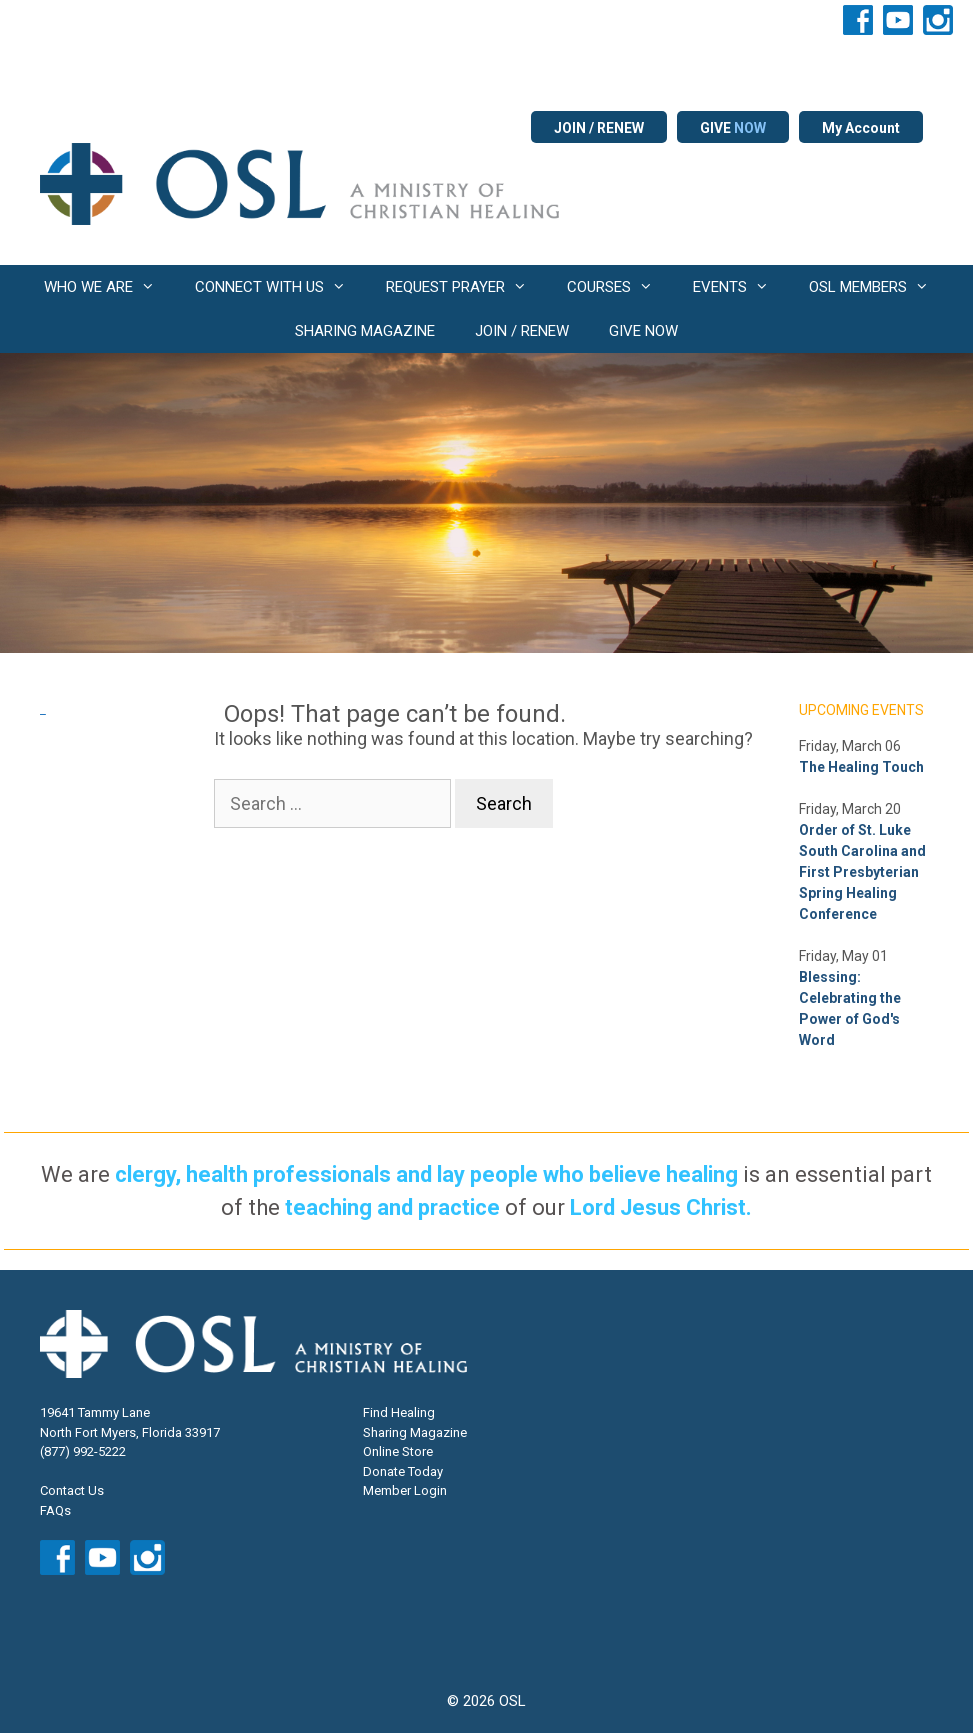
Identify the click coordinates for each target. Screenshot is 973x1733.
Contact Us (72, 1490)
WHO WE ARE (109, 287)
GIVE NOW (643, 331)
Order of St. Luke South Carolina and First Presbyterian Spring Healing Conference (862, 872)
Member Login (405, 1490)
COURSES (620, 287)
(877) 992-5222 (83, 1451)
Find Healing (399, 1412)
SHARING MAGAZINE (365, 331)
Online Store (398, 1451)
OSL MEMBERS (879, 287)
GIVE (733, 128)
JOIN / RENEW (599, 128)
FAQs (55, 1510)
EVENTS (741, 287)
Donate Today (403, 1471)
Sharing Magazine (415, 1432)
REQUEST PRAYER (466, 287)
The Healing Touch (861, 767)
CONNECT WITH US (280, 287)
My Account (861, 128)
